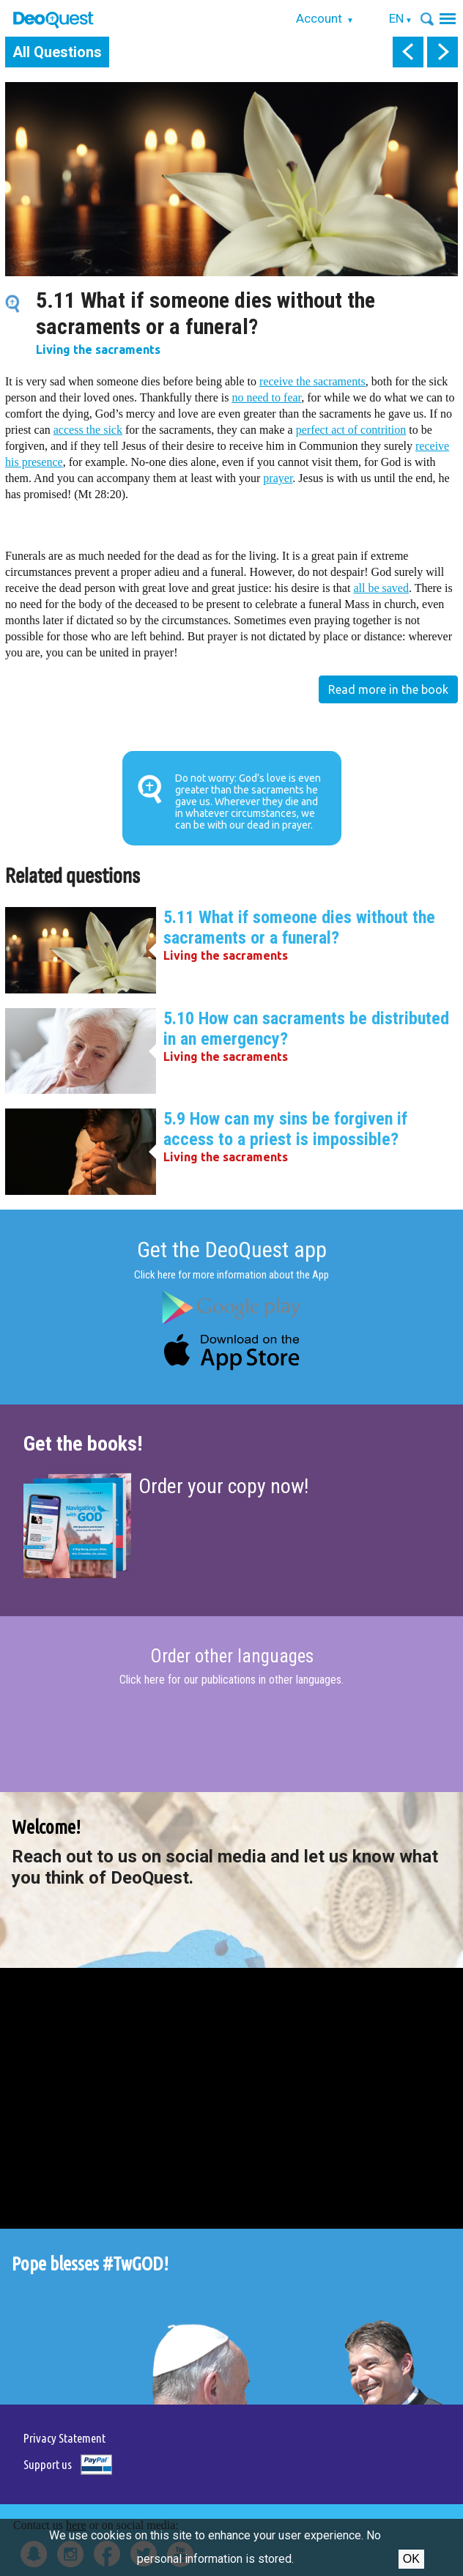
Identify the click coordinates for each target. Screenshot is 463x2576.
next (442, 52)
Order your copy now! (223, 1486)
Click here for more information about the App (231, 1274)
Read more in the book (388, 689)
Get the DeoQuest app (232, 1249)
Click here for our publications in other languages (230, 1680)
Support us (47, 2464)
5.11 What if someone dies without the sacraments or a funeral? (299, 927)
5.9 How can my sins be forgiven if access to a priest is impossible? (285, 1129)
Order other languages (232, 1656)
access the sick (87, 429)
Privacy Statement (64, 2438)
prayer (277, 478)
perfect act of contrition (351, 429)
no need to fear (266, 397)
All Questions (57, 52)
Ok (411, 2559)
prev (408, 52)
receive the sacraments (312, 381)
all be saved (381, 588)
